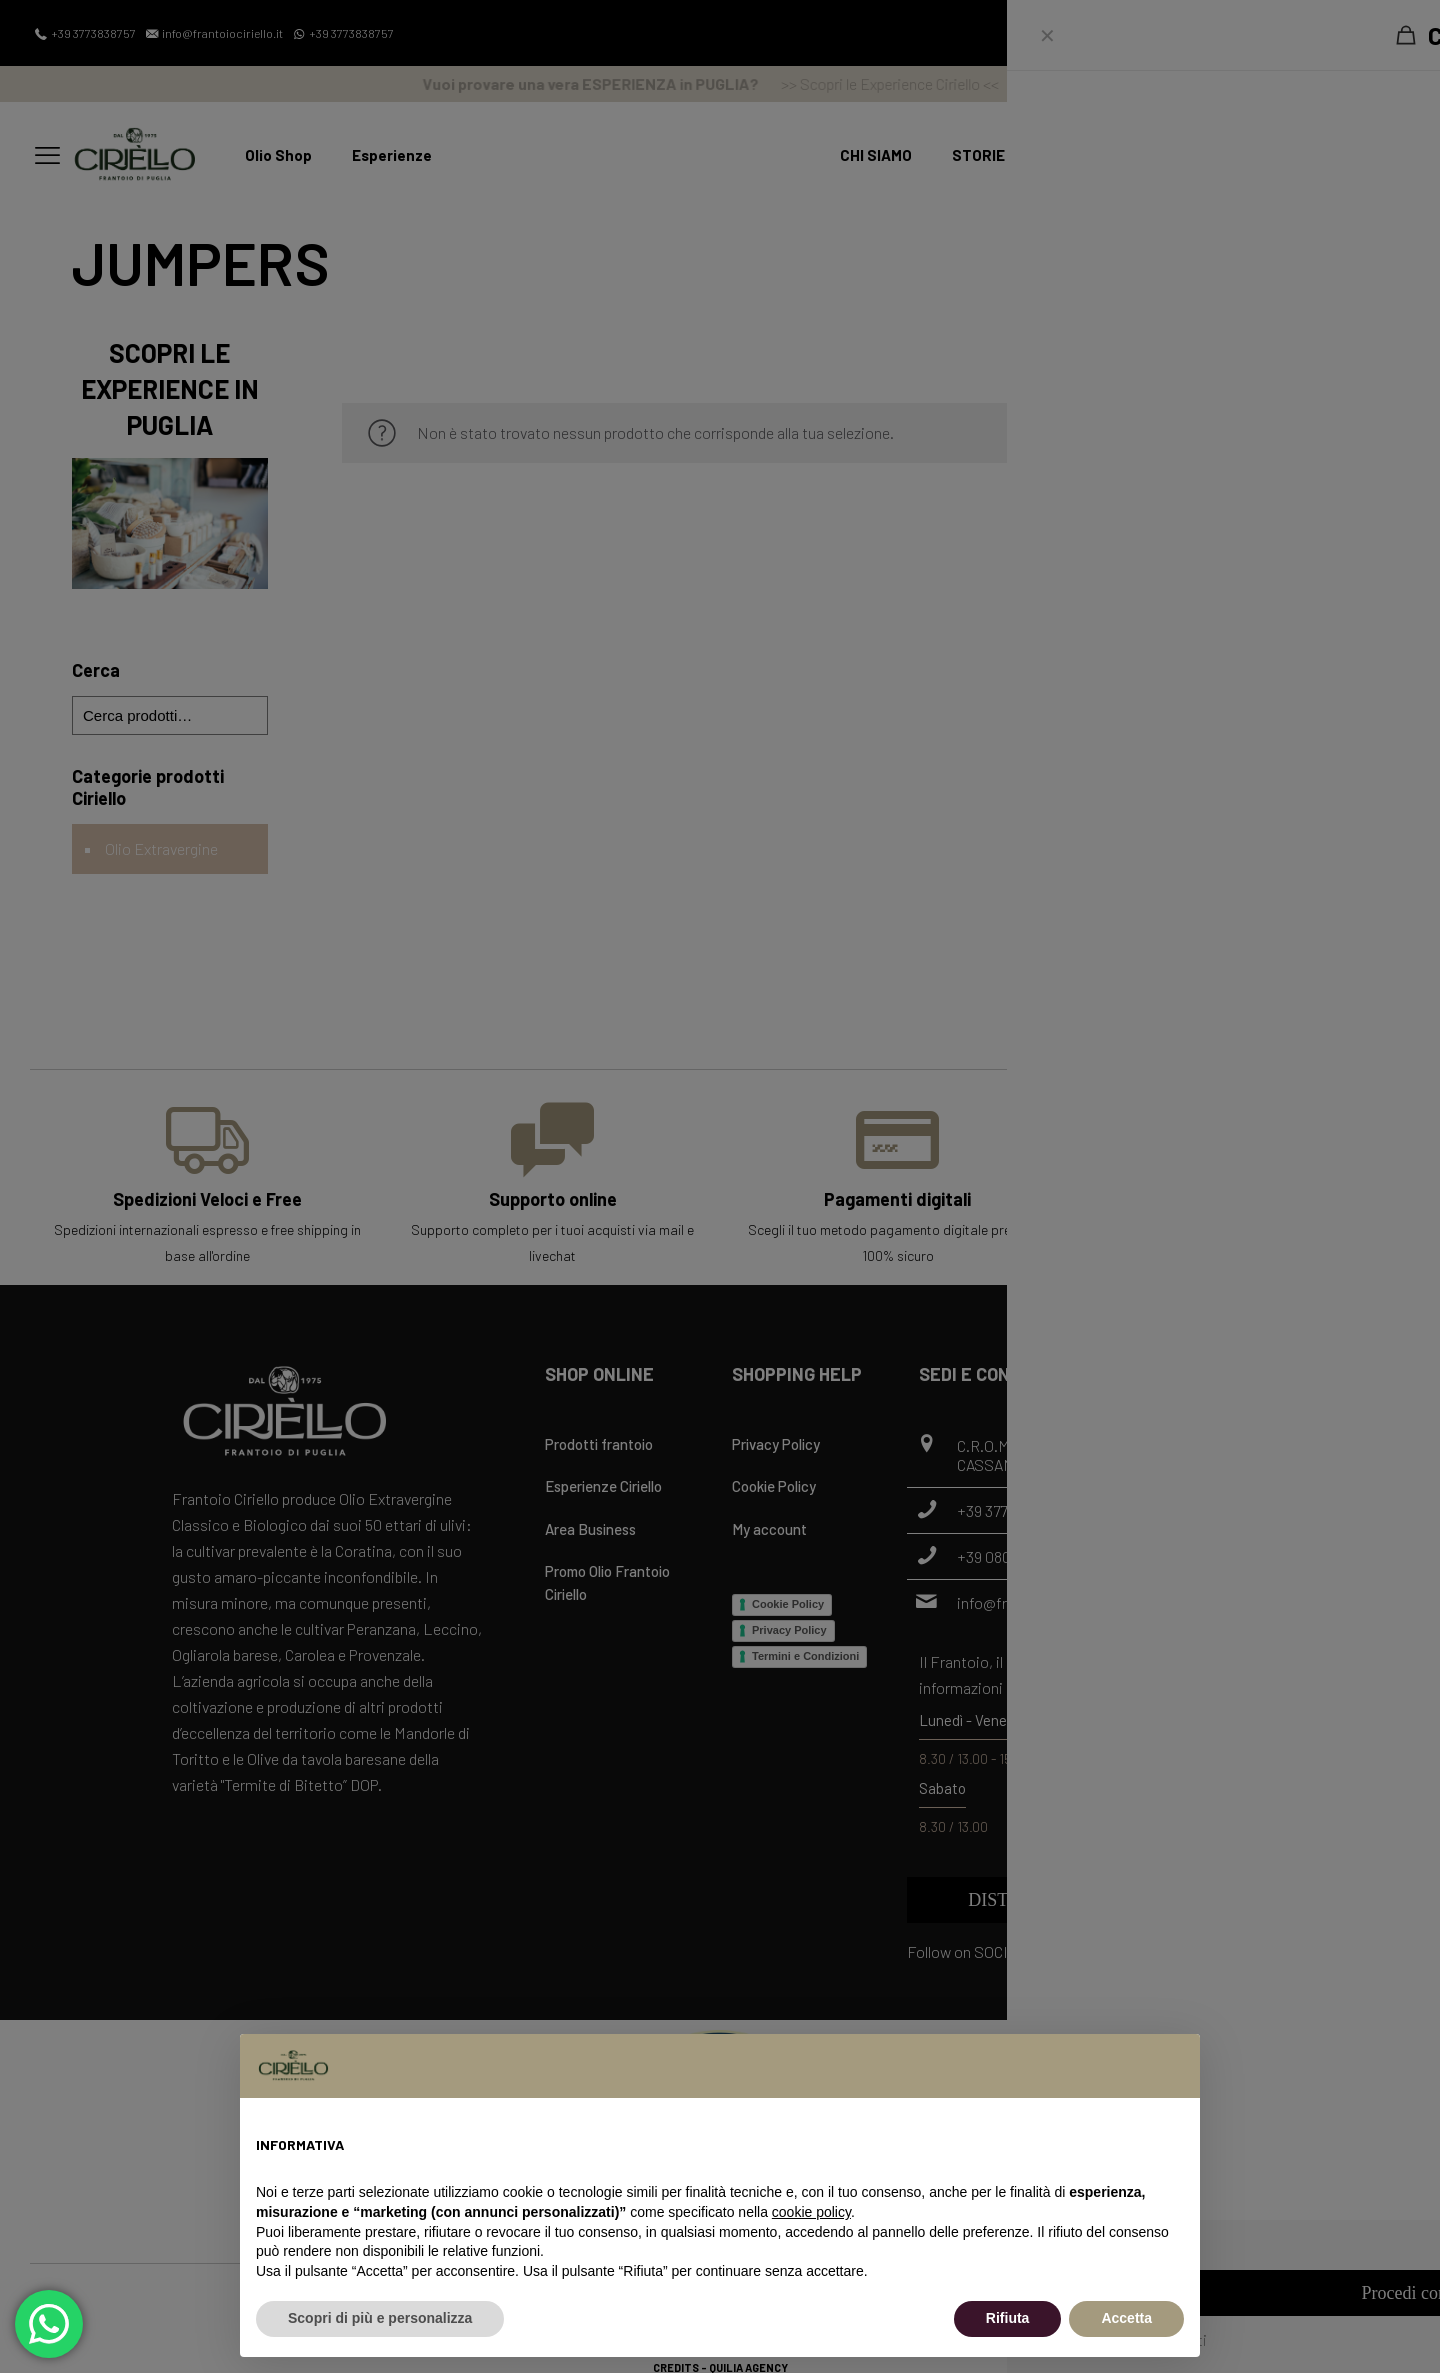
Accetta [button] (1126, 2318)
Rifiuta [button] (1008, 2318)
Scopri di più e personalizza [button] (380, 2318)
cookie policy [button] (811, 2212)
